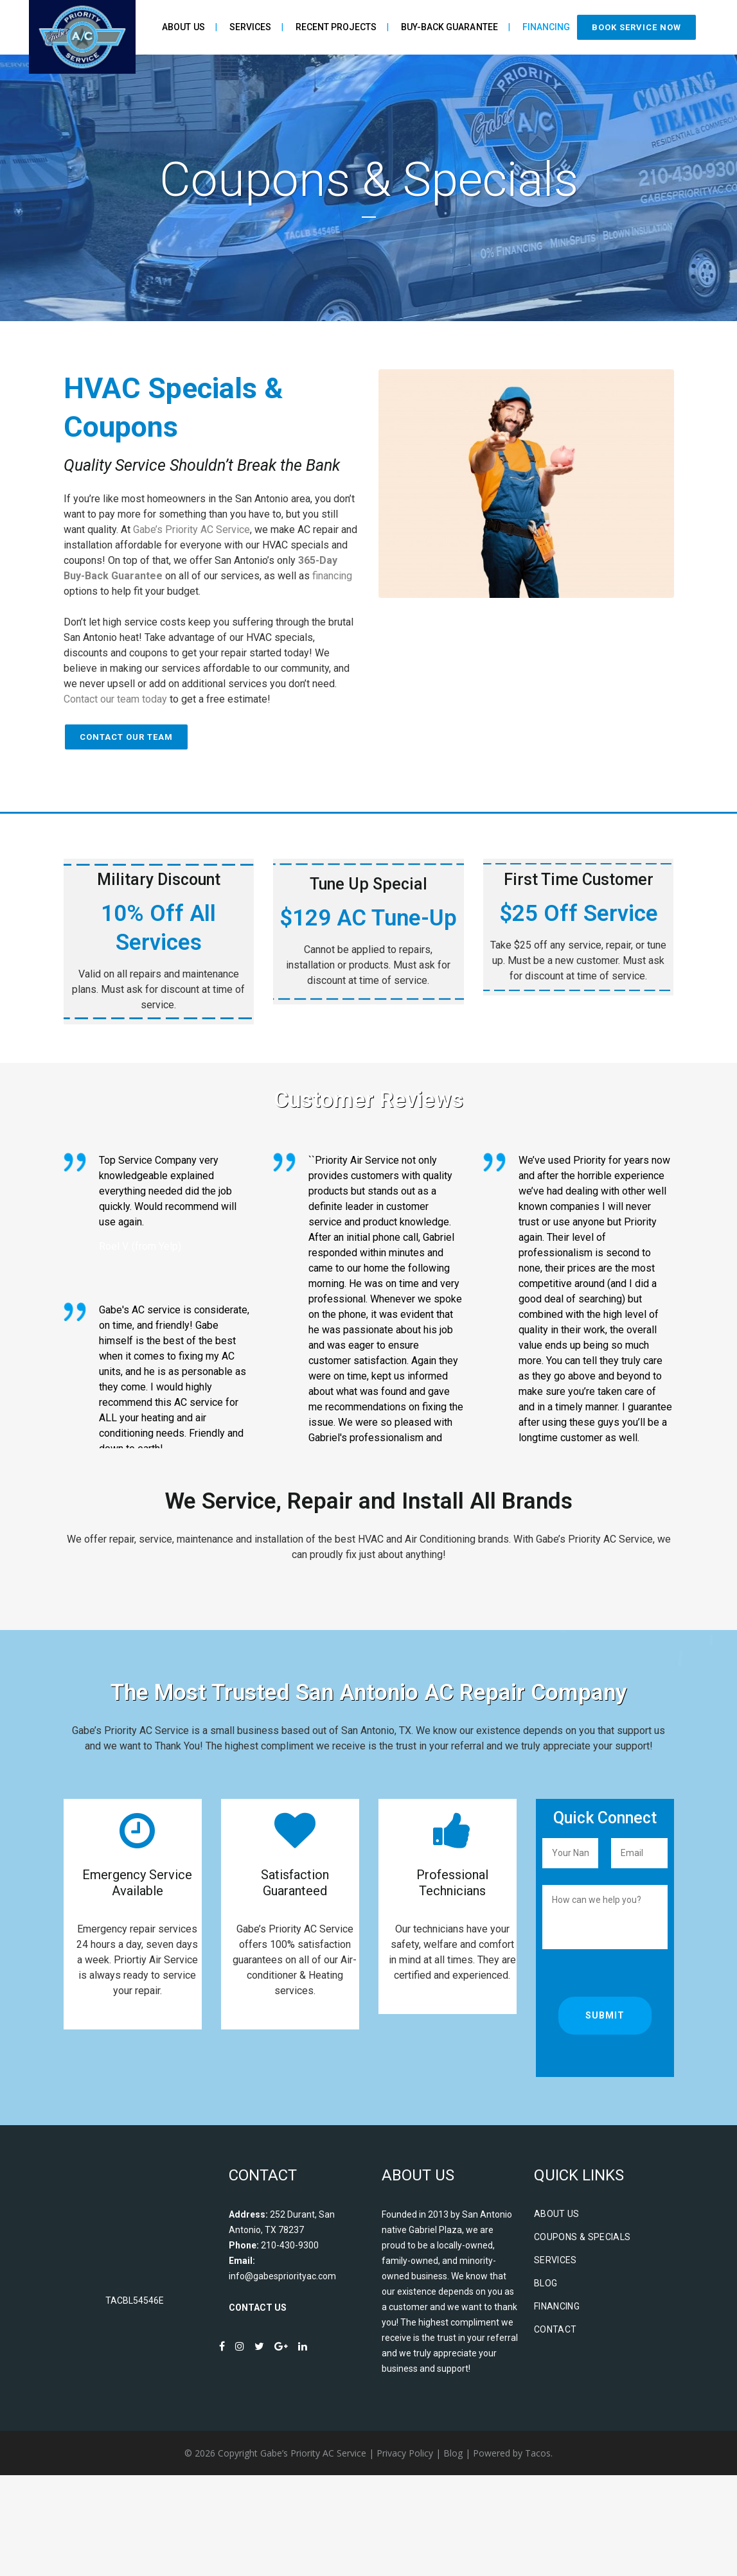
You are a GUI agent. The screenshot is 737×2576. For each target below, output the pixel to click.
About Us (557, 2314)
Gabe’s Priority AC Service (191, 529)
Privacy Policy (405, 2553)
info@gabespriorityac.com (282, 2376)
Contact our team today (115, 699)
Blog (545, 2383)
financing (332, 576)
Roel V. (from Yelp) (140, 1246)
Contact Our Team (126, 737)
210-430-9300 (290, 2345)
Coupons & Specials (582, 2337)
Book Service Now (636, 27)
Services (555, 2360)
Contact (555, 2429)
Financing (557, 2406)
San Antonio (262, 499)
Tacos (538, 2553)
